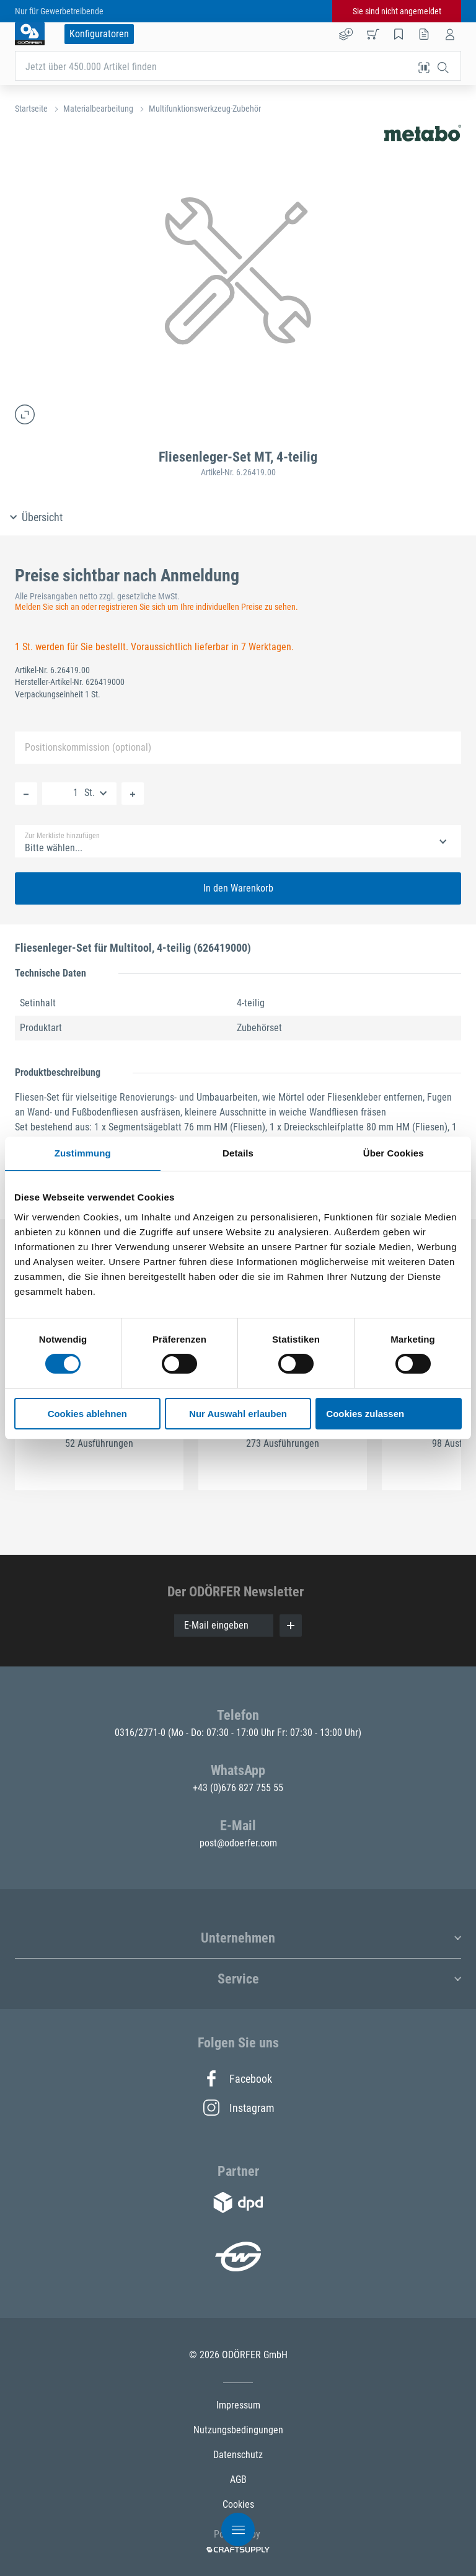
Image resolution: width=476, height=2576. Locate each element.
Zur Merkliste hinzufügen (62, 835)
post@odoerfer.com (238, 1843)
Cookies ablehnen (87, 1413)
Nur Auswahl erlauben (238, 1413)
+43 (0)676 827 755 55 (238, 1788)
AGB (238, 2479)
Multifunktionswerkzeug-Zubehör (205, 109)
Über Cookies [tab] (393, 1153)
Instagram (238, 2108)
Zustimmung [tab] (83, 1153)
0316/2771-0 (141, 1732)
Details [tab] (238, 1153)
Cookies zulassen (365, 1413)
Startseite (31, 109)
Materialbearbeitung (98, 109)
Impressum (238, 2405)
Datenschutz (238, 2455)
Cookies (238, 2504)
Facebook (237, 2078)
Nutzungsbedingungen (238, 2430)
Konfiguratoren (99, 34)
